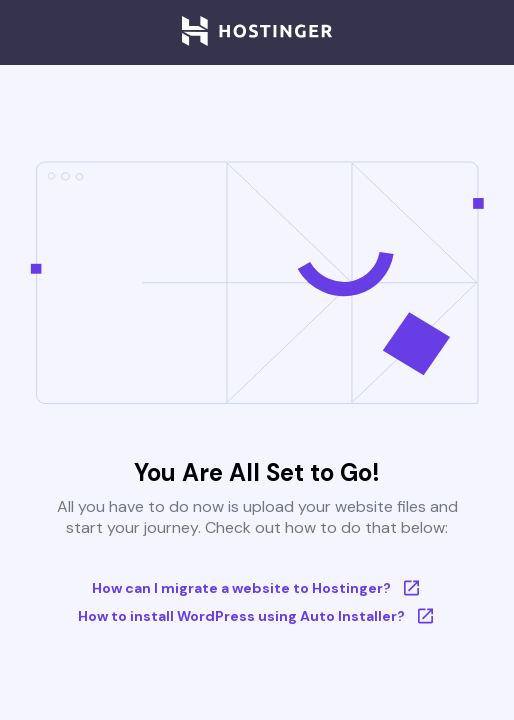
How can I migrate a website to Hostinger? (257, 588)
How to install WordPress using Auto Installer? (257, 616)
